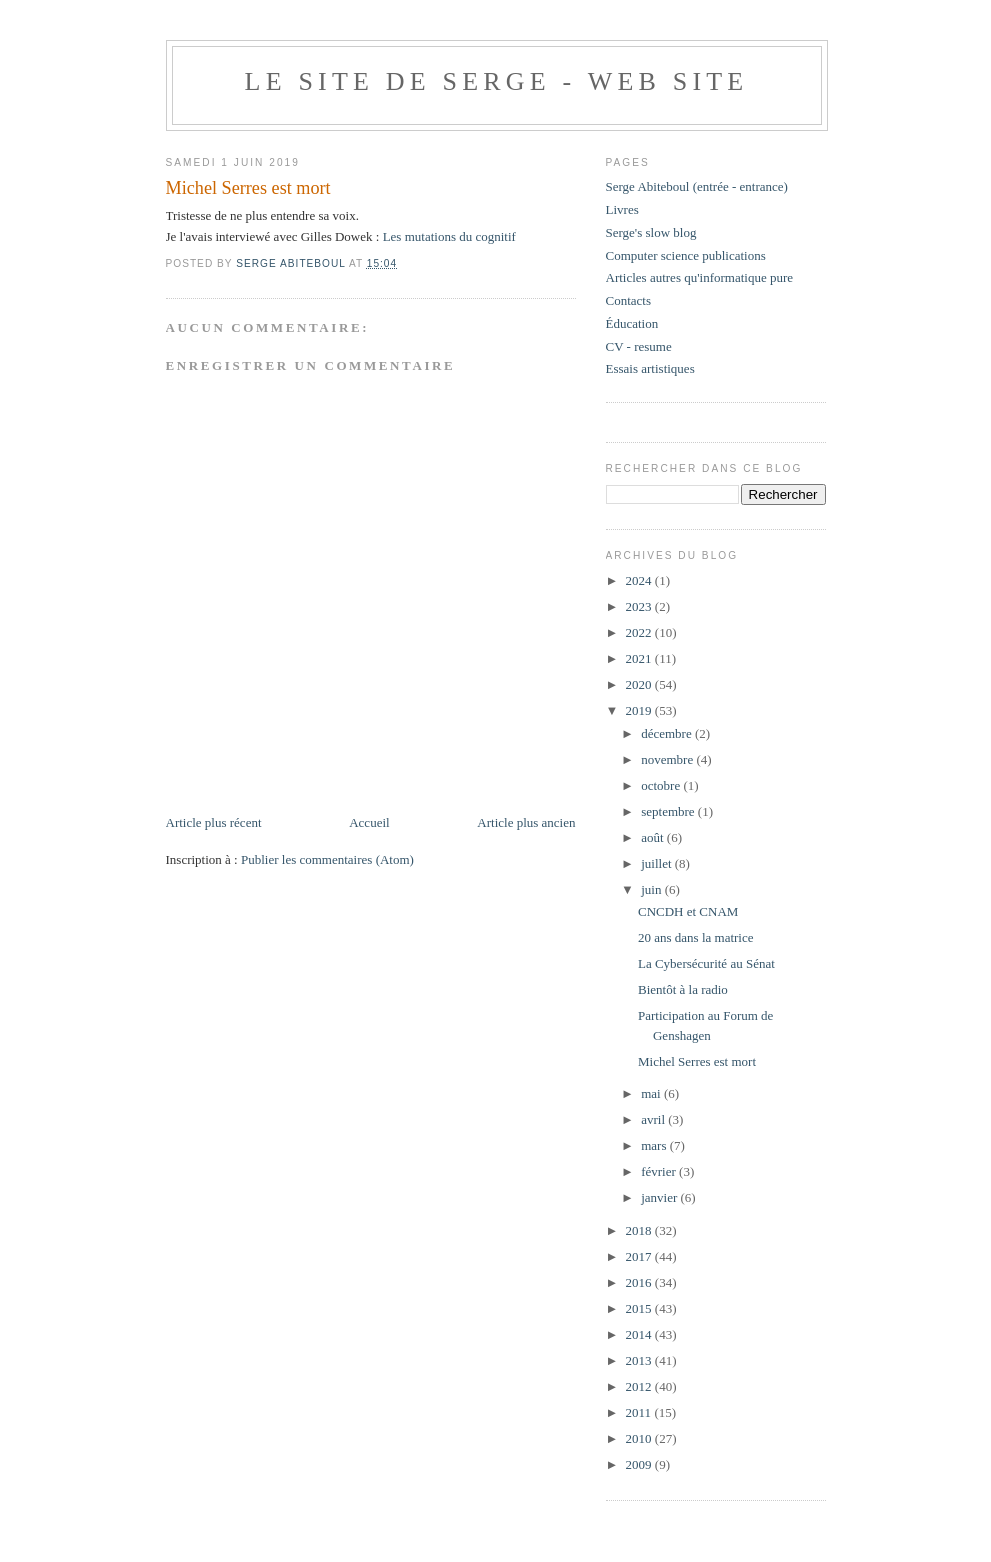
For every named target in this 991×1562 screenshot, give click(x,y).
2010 (640, 1438)
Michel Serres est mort (697, 1061)
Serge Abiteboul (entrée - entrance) (697, 186)
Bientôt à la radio (683, 989)
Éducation (632, 323)
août (654, 837)
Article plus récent (214, 822)
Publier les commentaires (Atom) (327, 859)
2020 (640, 684)
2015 (640, 1308)
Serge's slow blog (651, 232)
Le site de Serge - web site (497, 81)
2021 (640, 658)
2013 (640, 1360)
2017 (640, 1256)
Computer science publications (686, 255)
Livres (622, 209)
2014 (640, 1334)
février (660, 1171)
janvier (660, 1197)
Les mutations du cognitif (449, 236)
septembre (669, 811)
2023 (640, 606)
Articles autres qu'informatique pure (700, 277)
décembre (668, 733)
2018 (640, 1230)
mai (652, 1093)
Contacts (629, 300)
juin (652, 889)
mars (655, 1145)
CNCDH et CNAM (688, 911)
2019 (640, 710)
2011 (640, 1412)
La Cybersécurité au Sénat (706, 963)
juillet (658, 863)
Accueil (369, 822)
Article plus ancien (526, 822)
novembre (668, 759)
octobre (662, 785)
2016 (640, 1282)
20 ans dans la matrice (696, 937)
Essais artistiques (650, 368)
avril (654, 1119)
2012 (640, 1386)
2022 (640, 632)
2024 (640, 580)
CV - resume (639, 346)
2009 (640, 1464)
